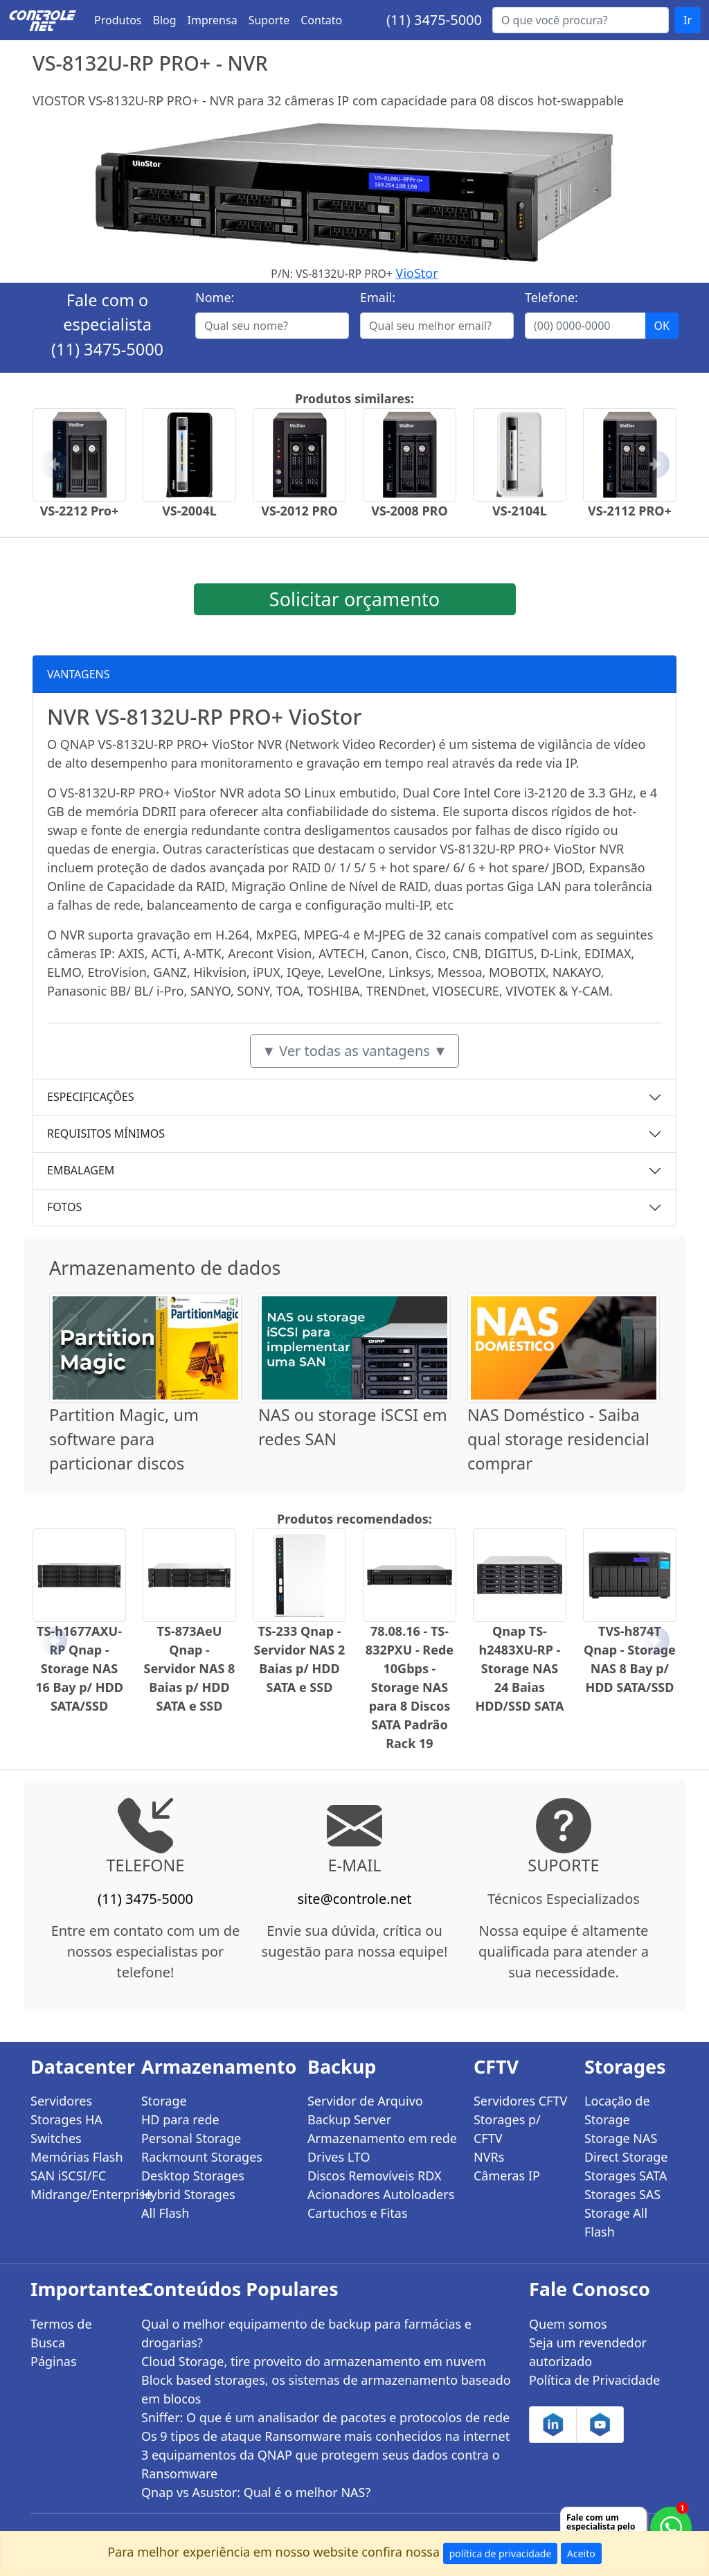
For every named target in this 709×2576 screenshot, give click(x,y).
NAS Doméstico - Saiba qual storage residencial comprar (558, 1439)
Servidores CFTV (520, 2100)
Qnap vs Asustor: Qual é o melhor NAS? (255, 2492)
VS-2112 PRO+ (630, 510)
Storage (164, 2100)
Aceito (581, 2553)
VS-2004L (189, 510)
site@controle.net (354, 1898)
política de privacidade (500, 2553)
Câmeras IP (507, 2175)
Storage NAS (620, 2138)
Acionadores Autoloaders (380, 2194)
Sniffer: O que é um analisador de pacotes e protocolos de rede (325, 2417)
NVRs (489, 2157)
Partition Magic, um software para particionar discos (124, 1439)
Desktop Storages (192, 2175)
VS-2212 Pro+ (79, 510)
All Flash (165, 2213)
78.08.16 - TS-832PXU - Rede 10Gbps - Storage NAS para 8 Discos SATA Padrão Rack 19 (410, 1687)
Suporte (269, 20)
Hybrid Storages (188, 2194)
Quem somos (568, 2323)
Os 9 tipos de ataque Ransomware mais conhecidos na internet (325, 2436)
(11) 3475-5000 (434, 19)
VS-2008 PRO (409, 510)
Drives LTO (338, 2157)
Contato (321, 20)
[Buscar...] (580, 20)
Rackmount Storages (201, 2157)
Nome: (214, 297)
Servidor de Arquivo (365, 2100)
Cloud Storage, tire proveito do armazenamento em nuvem (313, 2361)
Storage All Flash (615, 2222)
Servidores (61, 2100)
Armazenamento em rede (382, 2138)
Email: (377, 297)
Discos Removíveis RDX (374, 2175)
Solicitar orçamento (354, 599)
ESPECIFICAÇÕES (90, 1096)
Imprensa (212, 20)
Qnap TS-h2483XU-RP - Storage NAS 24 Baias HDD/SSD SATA (519, 1668)
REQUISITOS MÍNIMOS (106, 1133)
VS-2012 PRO (299, 510)
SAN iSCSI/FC (68, 2175)
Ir (687, 20)
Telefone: (551, 297)
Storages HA (66, 2119)
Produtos (118, 20)
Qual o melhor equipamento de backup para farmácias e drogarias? (306, 2333)
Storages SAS (622, 2194)
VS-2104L (519, 510)
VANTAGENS (78, 674)
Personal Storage (191, 2138)
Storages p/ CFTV (507, 2128)
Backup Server (349, 2119)
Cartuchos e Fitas (357, 2213)
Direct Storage (626, 2157)
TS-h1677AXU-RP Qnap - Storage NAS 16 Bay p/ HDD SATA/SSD (79, 1668)
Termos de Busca (61, 2333)
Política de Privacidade (594, 2380)
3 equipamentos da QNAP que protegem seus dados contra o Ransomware (320, 2464)
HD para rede (180, 2119)
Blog (165, 20)
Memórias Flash (76, 2157)
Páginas (53, 2361)
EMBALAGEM (80, 1170)
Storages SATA (625, 2175)
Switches (56, 2138)
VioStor (417, 273)
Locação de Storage (617, 2110)
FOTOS (64, 1207)
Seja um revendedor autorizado (588, 2352)
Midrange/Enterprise (77, 2194)
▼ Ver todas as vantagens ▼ (354, 1050)
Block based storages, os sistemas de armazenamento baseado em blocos (326, 2389)
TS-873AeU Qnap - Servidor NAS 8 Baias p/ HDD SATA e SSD (189, 1668)
